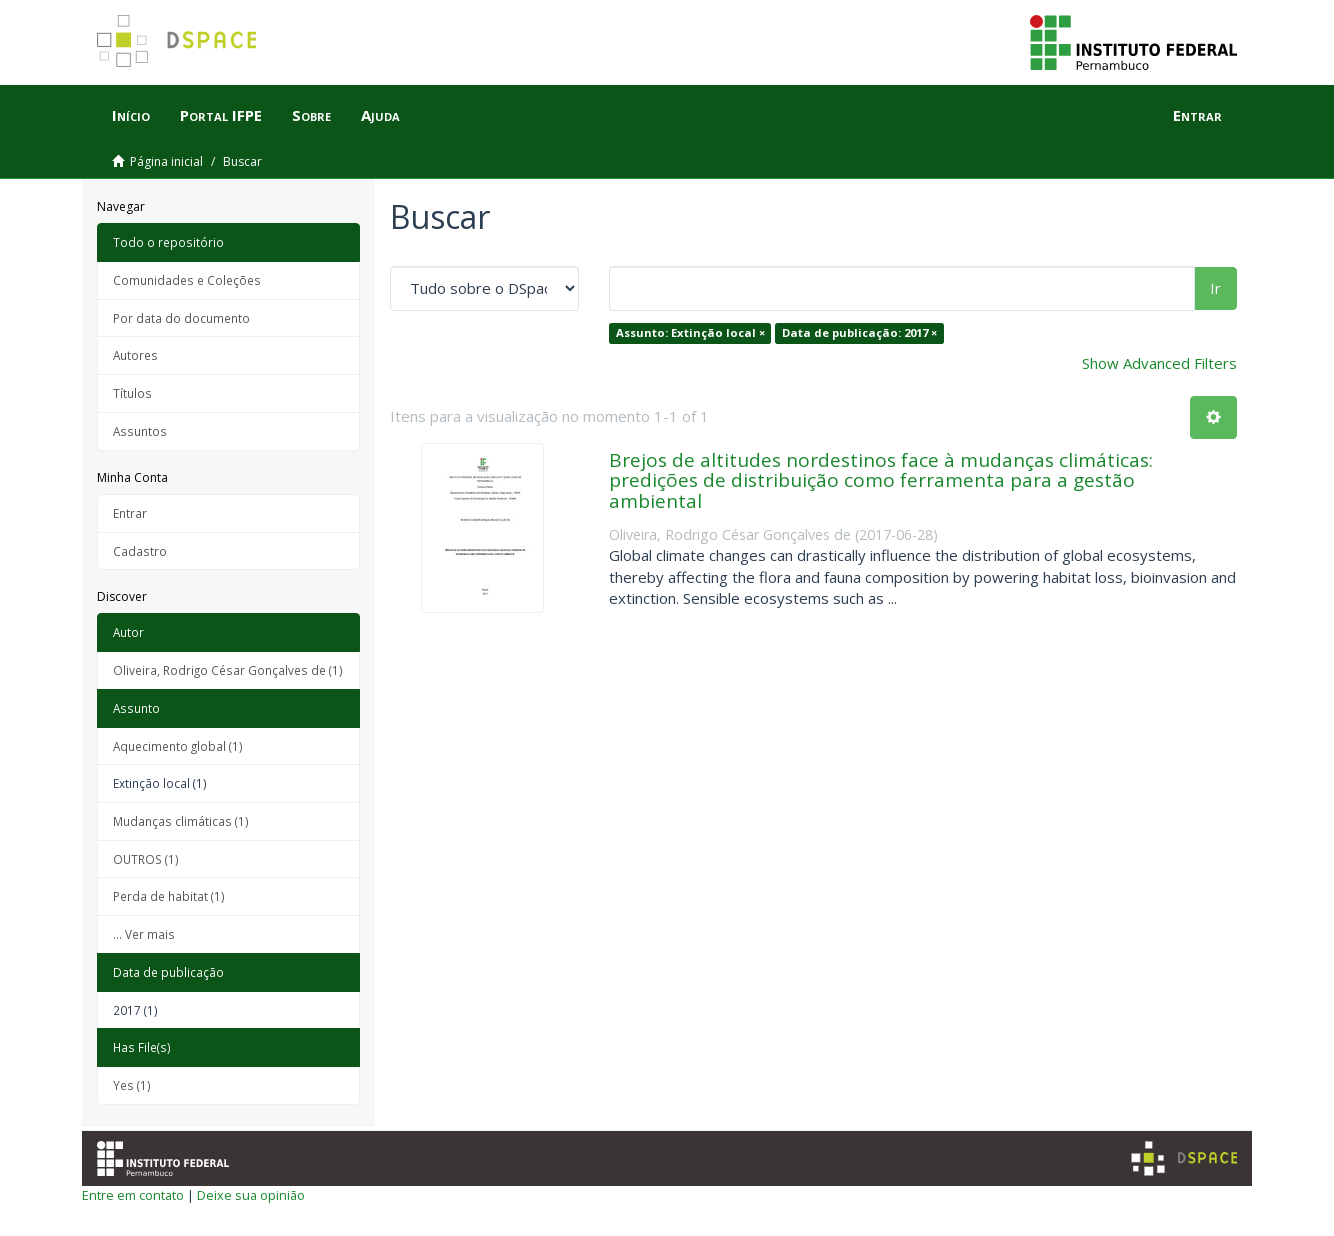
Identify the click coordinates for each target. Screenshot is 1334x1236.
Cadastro (140, 551)
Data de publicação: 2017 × (859, 332)
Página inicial (166, 161)
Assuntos (140, 431)
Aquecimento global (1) (178, 746)
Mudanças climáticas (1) (181, 821)
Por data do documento (181, 318)
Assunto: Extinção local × (690, 332)
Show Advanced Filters (1159, 363)
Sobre (311, 115)
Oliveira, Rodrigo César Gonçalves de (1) (228, 670)
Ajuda (380, 115)
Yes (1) (132, 1085)
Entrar (130, 513)
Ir (1215, 288)
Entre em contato (133, 1195)
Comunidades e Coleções (187, 280)
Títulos (132, 393)
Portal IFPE (221, 115)
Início (131, 115)
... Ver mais (144, 934)
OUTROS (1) (146, 859)
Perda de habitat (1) (169, 896)
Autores (135, 355)
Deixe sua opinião (251, 1195)
